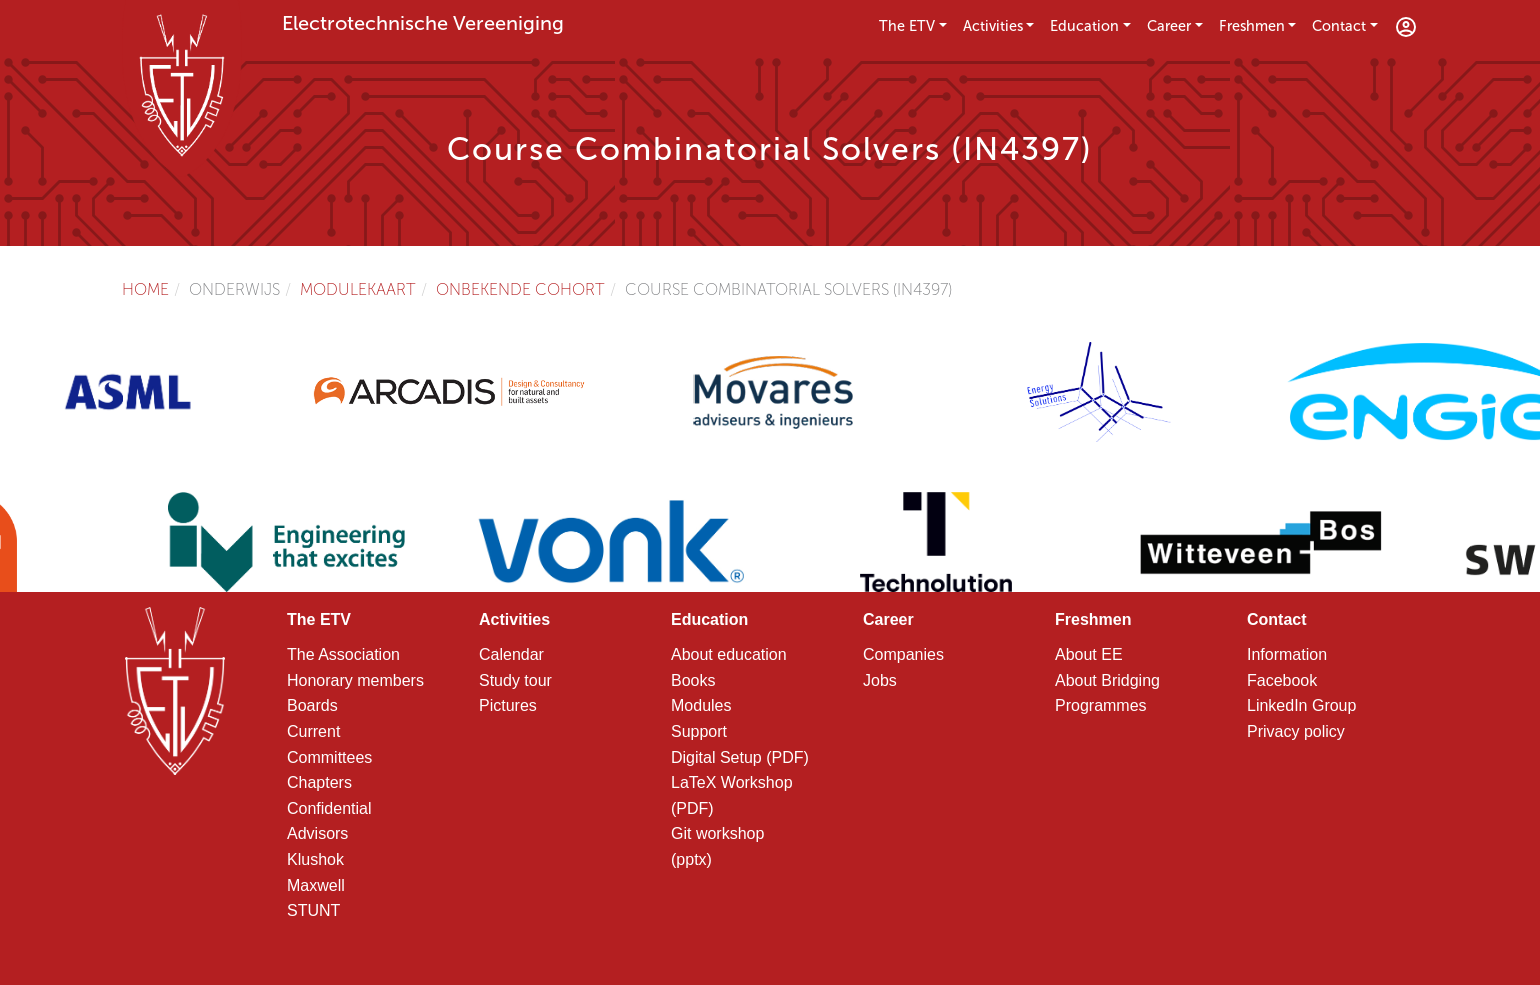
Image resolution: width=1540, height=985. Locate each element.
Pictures (508, 705)
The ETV (907, 26)
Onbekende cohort (520, 289)
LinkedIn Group (1301, 705)
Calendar (511, 654)
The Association (343, 654)
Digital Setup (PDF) (740, 757)
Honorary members (355, 680)
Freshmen (1252, 26)
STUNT (313, 910)
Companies (903, 654)
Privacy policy (1296, 731)
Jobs (880, 680)
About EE (1089, 654)
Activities (993, 26)
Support (699, 731)
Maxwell (316, 885)
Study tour (515, 680)
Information (1287, 654)
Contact (1339, 26)
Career (1169, 26)
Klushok (315, 859)
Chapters (319, 782)
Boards (312, 705)
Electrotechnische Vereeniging (423, 23)
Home (145, 289)
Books (693, 680)
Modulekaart (358, 289)
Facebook (1282, 680)
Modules (701, 705)
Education (1084, 26)
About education (729, 654)
